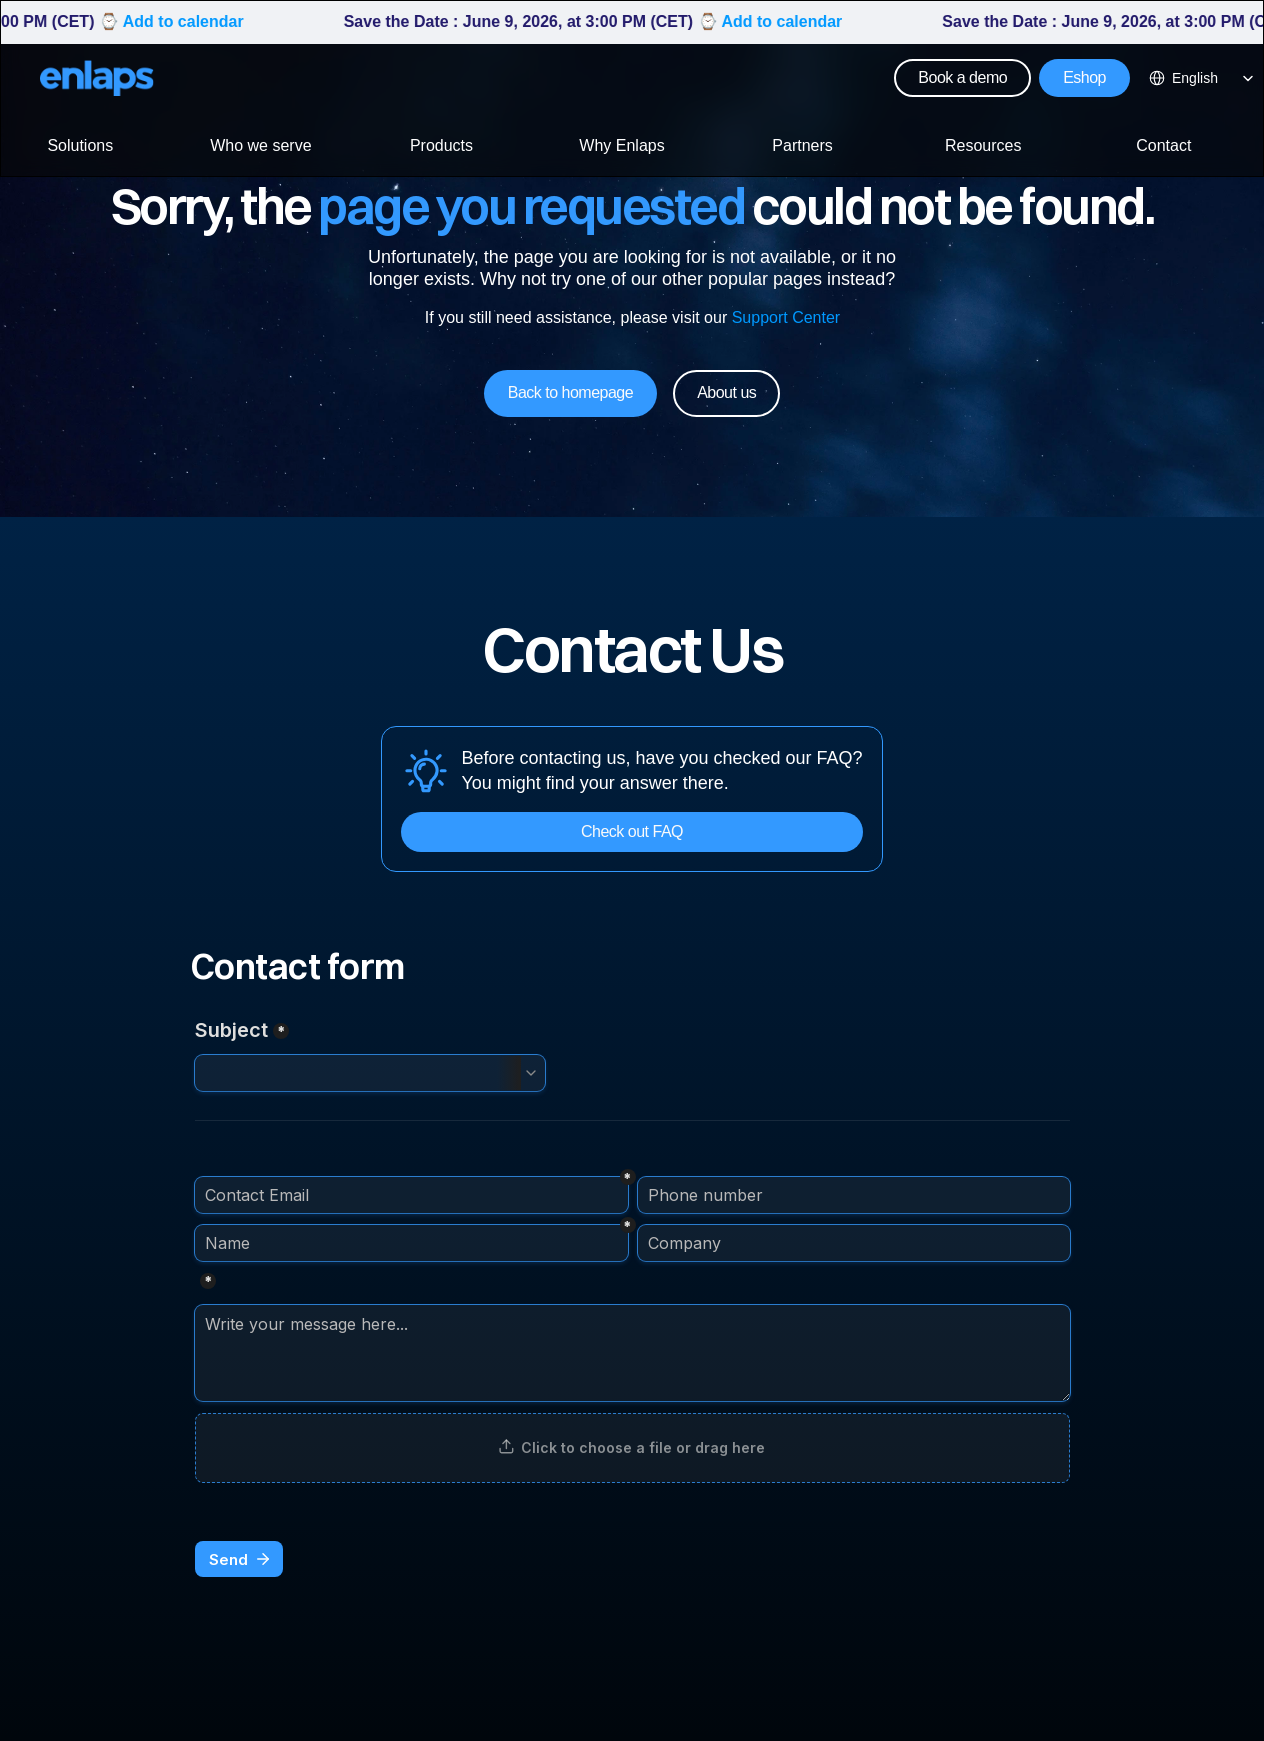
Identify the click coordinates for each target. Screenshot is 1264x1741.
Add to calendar (191, 21)
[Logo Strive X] (97, 78)
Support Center (785, 317)
